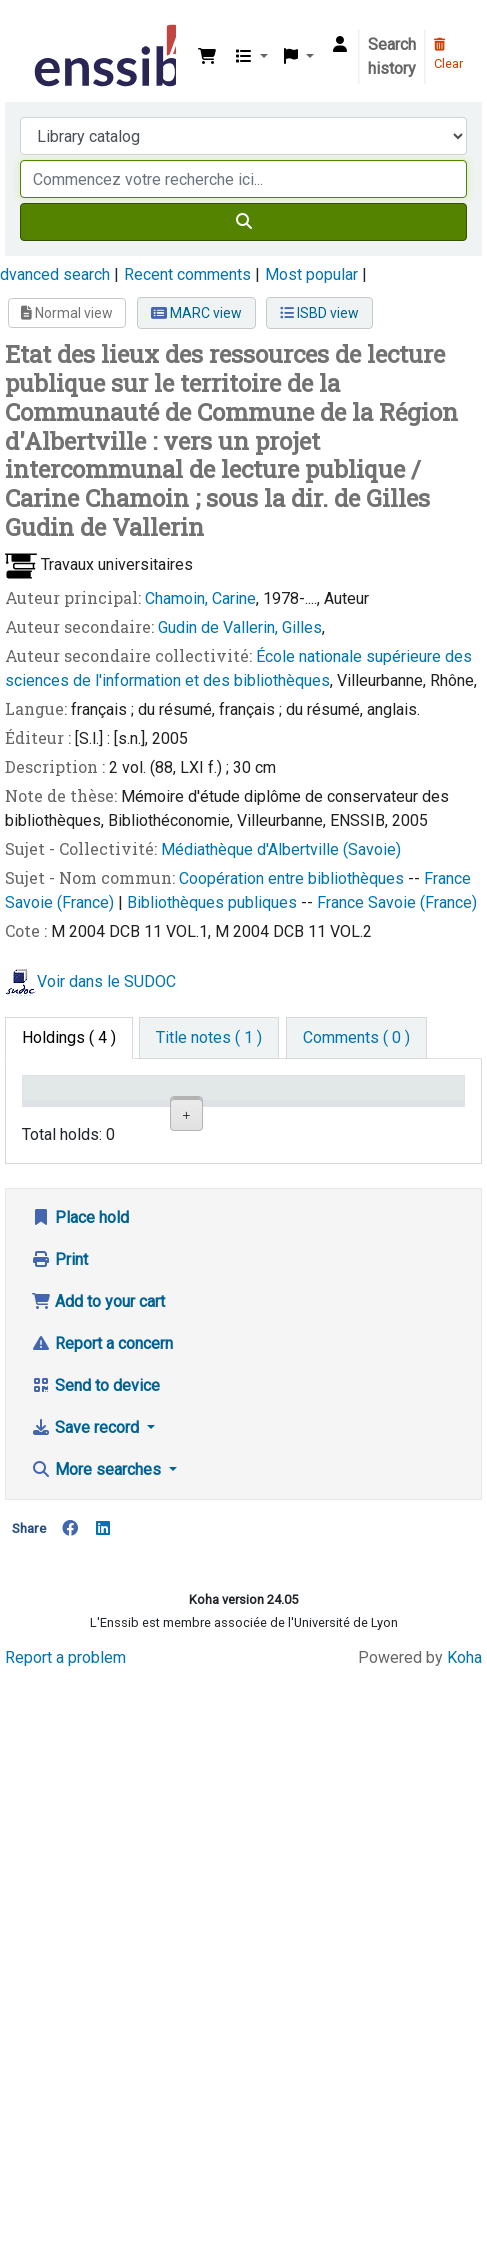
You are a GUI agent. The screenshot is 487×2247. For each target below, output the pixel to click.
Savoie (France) (61, 902)
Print (59, 1782)
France (447, 878)
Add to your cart (98, 1824)
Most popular (311, 274)
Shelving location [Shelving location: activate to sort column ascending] (239, 1107)
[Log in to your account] (340, 45)
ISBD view (319, 313)
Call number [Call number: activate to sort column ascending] (325, 1107)
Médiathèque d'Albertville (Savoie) (281, 849)
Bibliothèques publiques (214, 902)
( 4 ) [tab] (69, 1037)
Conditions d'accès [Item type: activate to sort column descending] (69, 1107)
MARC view (196, 313)
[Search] (243, 222)
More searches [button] (98, 1992)
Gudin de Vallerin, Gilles (240, 627)
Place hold (80, 1740)
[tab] (209, 1038)
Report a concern (102, 1866)
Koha (464, 2181)
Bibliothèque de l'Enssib (37, 29)
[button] (207, 57)
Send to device (95, 1908)
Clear (448, 55)
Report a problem (65, 2181)
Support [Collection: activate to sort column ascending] (149, 1116)
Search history (392, 56)
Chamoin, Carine (200, 598)
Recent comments (187, 274)
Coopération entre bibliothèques (293, 878)
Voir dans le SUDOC (106, 981)
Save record (87, 1950)
